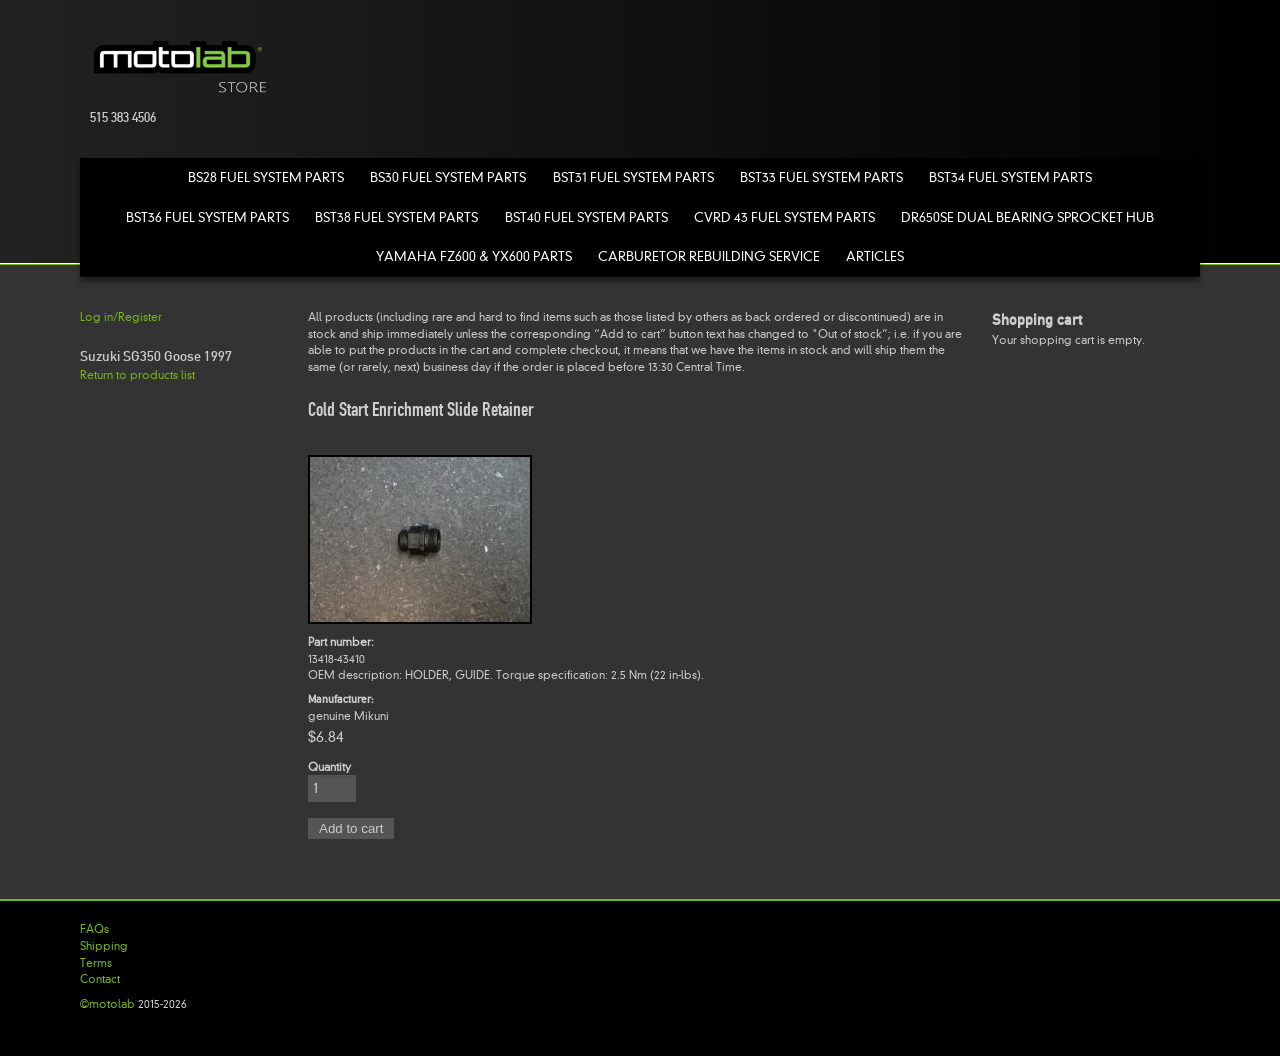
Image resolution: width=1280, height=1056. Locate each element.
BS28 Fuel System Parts (266, 177)
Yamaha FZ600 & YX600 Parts (474, 256)
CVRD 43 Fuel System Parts (784, 217)
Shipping (104, 946)
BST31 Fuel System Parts (633, 177)
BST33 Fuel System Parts (821, 177)
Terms (96, 963)
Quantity (329, 767)
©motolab (107, 1004)
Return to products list (137, 375)
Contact (100, 979)
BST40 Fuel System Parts (586, 217)
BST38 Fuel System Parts (396, 217)
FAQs (94, 929)
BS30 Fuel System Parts (448, 177)
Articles (875, 256)
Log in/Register (121, 317)
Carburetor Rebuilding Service (709, 256)
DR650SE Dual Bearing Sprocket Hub (1027, 217)
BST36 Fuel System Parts (207, 217)
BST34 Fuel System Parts (1010, 177)
